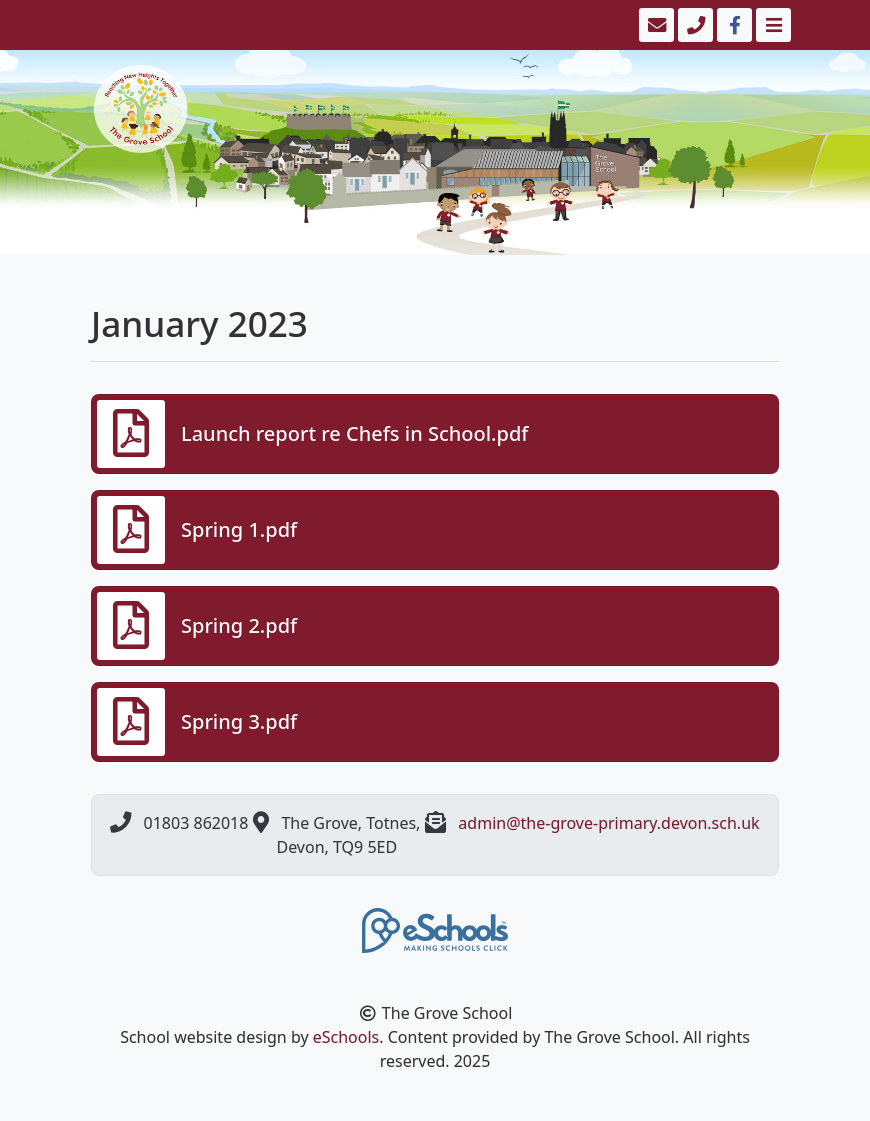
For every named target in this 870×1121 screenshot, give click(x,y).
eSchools (346, 1037)
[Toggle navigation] (771, 25)
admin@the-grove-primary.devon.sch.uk (608, 823)
